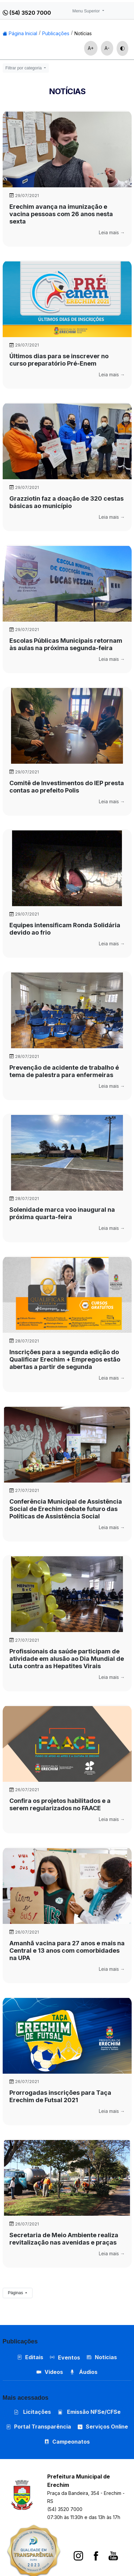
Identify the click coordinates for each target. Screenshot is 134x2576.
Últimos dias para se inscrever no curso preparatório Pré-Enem (59, 360)
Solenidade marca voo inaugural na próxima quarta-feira (62, 1213)
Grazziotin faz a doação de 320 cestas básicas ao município (66, 502)
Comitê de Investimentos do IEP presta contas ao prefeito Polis (66, 786)
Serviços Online (103, 2426)
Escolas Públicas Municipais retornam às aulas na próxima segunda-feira (65, 644)
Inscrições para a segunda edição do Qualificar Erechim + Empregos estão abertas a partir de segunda (64, 1359)
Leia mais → (112, 232)
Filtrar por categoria (24, 68)
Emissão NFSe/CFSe (89, 2411)
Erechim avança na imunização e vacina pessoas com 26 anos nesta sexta (61, 214)
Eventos (69, 2357)
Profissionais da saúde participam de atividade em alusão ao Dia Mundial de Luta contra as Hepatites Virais (66, 1659)
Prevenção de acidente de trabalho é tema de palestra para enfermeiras (64, 1071)
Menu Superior (86, 11)
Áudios (83, 2372)
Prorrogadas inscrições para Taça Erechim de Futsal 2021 (60, 2096)
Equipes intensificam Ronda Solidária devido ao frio (64, 929)
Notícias (83, 33)
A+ (91, 48)
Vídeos (50, 2372)
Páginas (16, 2292)
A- (107, 48)
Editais (30, 2357)
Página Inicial (20, 33)
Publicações (55, 33)
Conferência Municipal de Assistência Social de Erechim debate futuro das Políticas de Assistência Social (65, 1509)
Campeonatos (71, 2441)
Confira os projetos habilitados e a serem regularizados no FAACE (60, 1804)
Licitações (32, 2411)
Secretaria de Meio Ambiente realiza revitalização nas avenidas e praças (63, 2239)
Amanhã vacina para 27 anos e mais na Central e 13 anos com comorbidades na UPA (67, 1950)
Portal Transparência (38, 2426)
